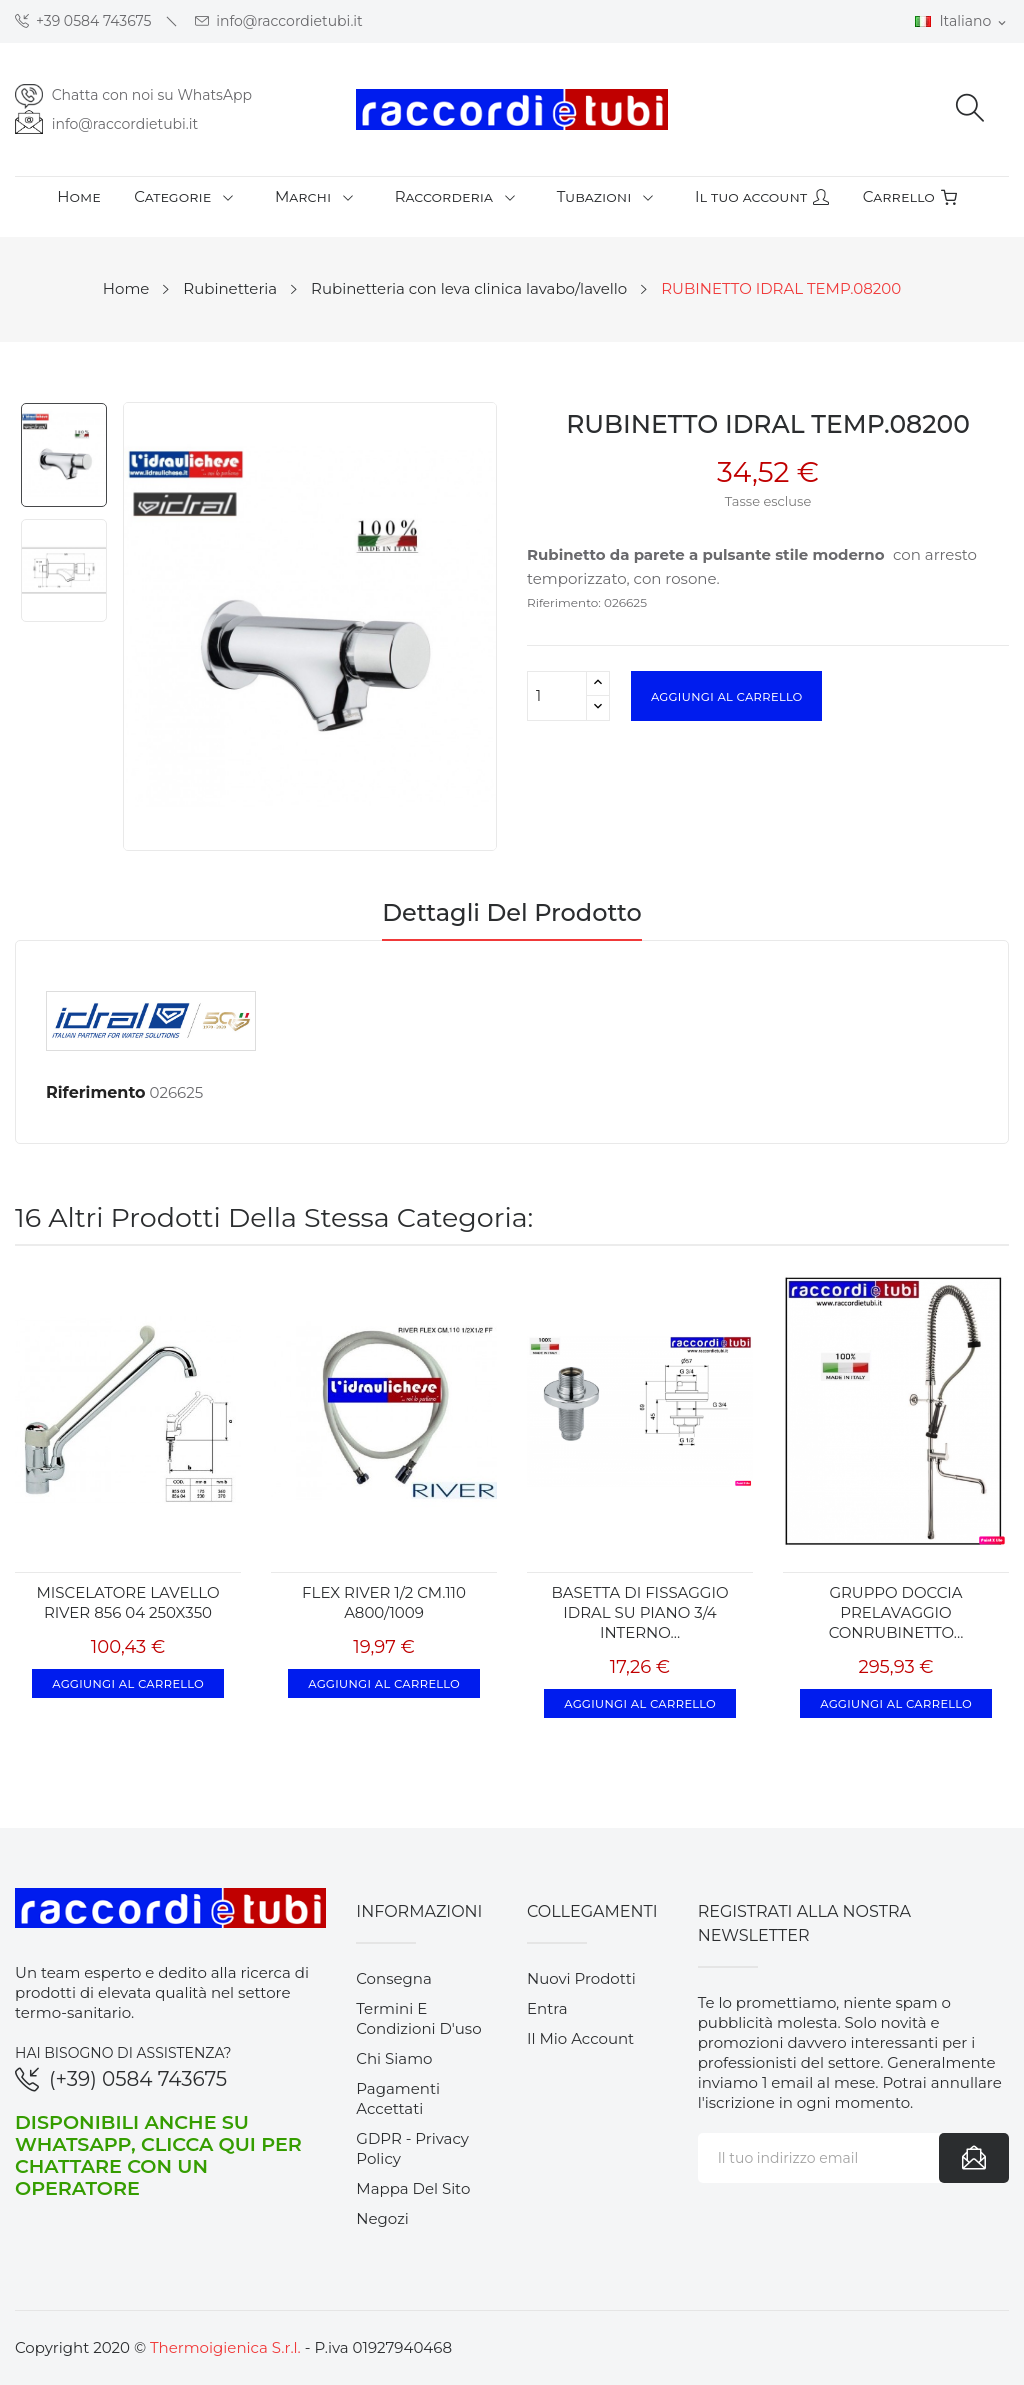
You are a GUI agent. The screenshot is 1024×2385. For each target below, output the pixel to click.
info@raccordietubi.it (279, 21)
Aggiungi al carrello (726, 696)
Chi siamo (394, 2058)
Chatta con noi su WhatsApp (152, 95)
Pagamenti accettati (398, 2098)
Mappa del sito (413, 2188)
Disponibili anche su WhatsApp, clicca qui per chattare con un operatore (158, 2155)
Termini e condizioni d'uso (418, 2018)
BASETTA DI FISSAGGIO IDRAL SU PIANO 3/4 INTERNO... (639, 1612)
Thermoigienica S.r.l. (225, 2347)
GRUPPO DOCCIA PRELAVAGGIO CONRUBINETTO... (896, 1612)
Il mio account (580, 2038)
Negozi (382, 2218)
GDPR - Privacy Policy (412, 2148)
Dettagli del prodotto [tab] (512, 914)
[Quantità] (557, 696)
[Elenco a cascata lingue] (962, 22)
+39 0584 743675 (83, 21)
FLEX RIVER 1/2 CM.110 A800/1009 (384, 1602)
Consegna (394, 1978)
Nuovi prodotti (581, 1978)
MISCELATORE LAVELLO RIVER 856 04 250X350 (127, 1602)
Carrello (910, 196)
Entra (547, 2008)
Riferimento (96, 1092)
